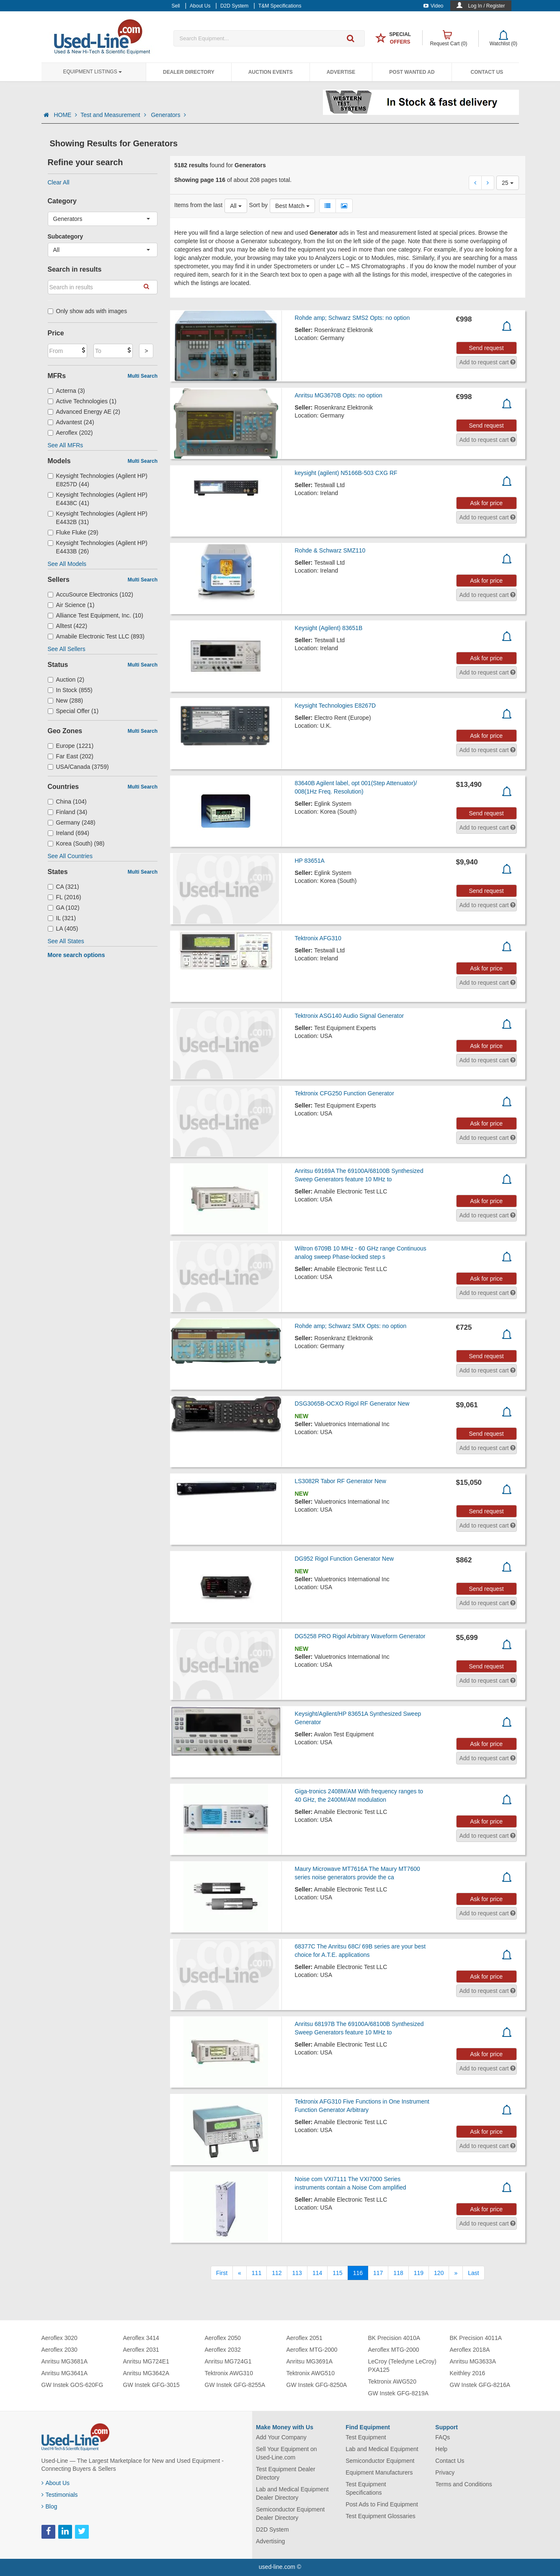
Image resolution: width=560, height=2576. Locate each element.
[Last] (473, 2273)
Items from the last (198, 205)
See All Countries (70, 856)
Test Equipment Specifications (366, 2488)
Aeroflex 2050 (223, 2338)
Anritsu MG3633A (473, 2361)
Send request (486, 348)
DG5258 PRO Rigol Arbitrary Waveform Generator (359, 1636)
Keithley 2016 (467, 2373)
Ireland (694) (68, 833)
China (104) (67, 801)
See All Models (67, 563)
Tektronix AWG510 (310, 2373)
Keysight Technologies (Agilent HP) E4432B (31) (97, 517)
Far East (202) (71, 756)
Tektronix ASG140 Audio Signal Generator (349, 1015)
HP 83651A (309, 860)
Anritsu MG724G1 (228, 2361)
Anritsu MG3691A (309, 2361)
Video (433, 6)
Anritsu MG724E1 (146, 2361)
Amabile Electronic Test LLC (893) (96, 636)
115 (337, 2273)
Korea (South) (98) (76, 843)
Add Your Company (281, 2437)
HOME (65, 115)
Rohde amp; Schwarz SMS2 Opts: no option (352, 317)
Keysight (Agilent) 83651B (328, 628)
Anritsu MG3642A (146, 2373)
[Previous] (239, 2273)
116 (358, 2273)
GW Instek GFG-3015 (151, 2384)
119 (418, 2273)
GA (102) (64, 907)
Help (441, 2449)
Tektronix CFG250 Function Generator (344, 1093)
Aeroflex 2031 (141, 2349)
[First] (222, 2273)
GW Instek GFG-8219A (398, 2393)
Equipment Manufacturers (379, 2472)
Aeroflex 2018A (470, 2349)
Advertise (341, 72)
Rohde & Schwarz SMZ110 (329, 550)
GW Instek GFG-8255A (235, 2384)
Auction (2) (66, 679)
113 (297, 2273)
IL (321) (62, 918)
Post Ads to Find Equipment (382, 2504)
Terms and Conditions (463, 2484)
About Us (55, 2483)
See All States (66, 941)
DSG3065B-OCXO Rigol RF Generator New (351, 1403)
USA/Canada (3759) (78, 766)
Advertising (270, 2541)
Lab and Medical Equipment (382, 2449)
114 (317, 2273)
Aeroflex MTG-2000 (312, 2349)
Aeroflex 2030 (59, 2349)
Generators (168, 115)
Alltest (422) (68, 626)
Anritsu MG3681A (64, 2361)
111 (256, 2273)
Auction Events (270, 72)
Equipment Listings (92, 72)
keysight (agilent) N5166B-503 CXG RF (345, 473)
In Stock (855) (70, 690)
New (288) (65, 700)
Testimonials (59, 2494)
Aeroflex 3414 (141, 2338)
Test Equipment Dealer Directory (285, 2473)
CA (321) (63, 886)
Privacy (444, 2472)
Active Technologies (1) (82, 401)
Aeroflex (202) (70, 432)
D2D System (272, 2529)
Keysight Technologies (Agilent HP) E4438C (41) (97, 498)
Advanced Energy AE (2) (84, 411)
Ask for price (486, 503)
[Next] (456, 2273)
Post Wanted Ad (411, 72)
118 (398, 2273)
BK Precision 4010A (394, 2338)
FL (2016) (64, 897)
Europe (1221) (71, 745)
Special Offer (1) (73, 711)
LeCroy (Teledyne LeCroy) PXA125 (402, 2365)
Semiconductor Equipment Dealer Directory (290, 2513)
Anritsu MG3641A (64, 2373)
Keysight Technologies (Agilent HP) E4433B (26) (97, 547)
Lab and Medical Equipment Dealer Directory (292, 2493)
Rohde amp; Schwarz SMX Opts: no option (350, 1326)
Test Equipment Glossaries (380, 2516)
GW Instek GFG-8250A (316, 2384)
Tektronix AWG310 (229, 2373)
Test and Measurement (113, 115)
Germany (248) (71, 822)
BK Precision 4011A (476, 2338)
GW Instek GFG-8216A (480, 2384)
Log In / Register (486, 6)
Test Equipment (366, 2437)
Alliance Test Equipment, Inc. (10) (95, 615)
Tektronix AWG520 (392, 2381)
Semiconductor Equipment (380, 2460)
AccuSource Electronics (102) (90, 594)
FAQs (442, 2437)
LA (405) (63, 928)
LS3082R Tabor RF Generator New (340, 1481)
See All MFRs (65, 445)
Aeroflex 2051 (304, 2338)
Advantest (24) (71, 422)
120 (439, 2273)
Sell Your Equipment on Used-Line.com (286, 2453)
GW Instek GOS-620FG (72, 2384)
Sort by (258, 205)
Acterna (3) (66, 390)
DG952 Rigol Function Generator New (344, 1558)
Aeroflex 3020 (59, 2338)
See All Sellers (66, 649)
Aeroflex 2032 (223, 2349)
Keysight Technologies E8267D (335, 705)
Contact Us (487, 72)
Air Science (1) (71, 605)
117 (378, 2273)
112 (276, 2273)
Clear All (59, 182)
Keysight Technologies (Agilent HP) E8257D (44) (97, 480)
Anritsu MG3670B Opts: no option (338, 395)
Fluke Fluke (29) (73, 532)
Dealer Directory (188, 72)
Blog (49, 2506)
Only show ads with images (87, 311)
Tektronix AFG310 (317, 938)
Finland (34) (68, 812)
